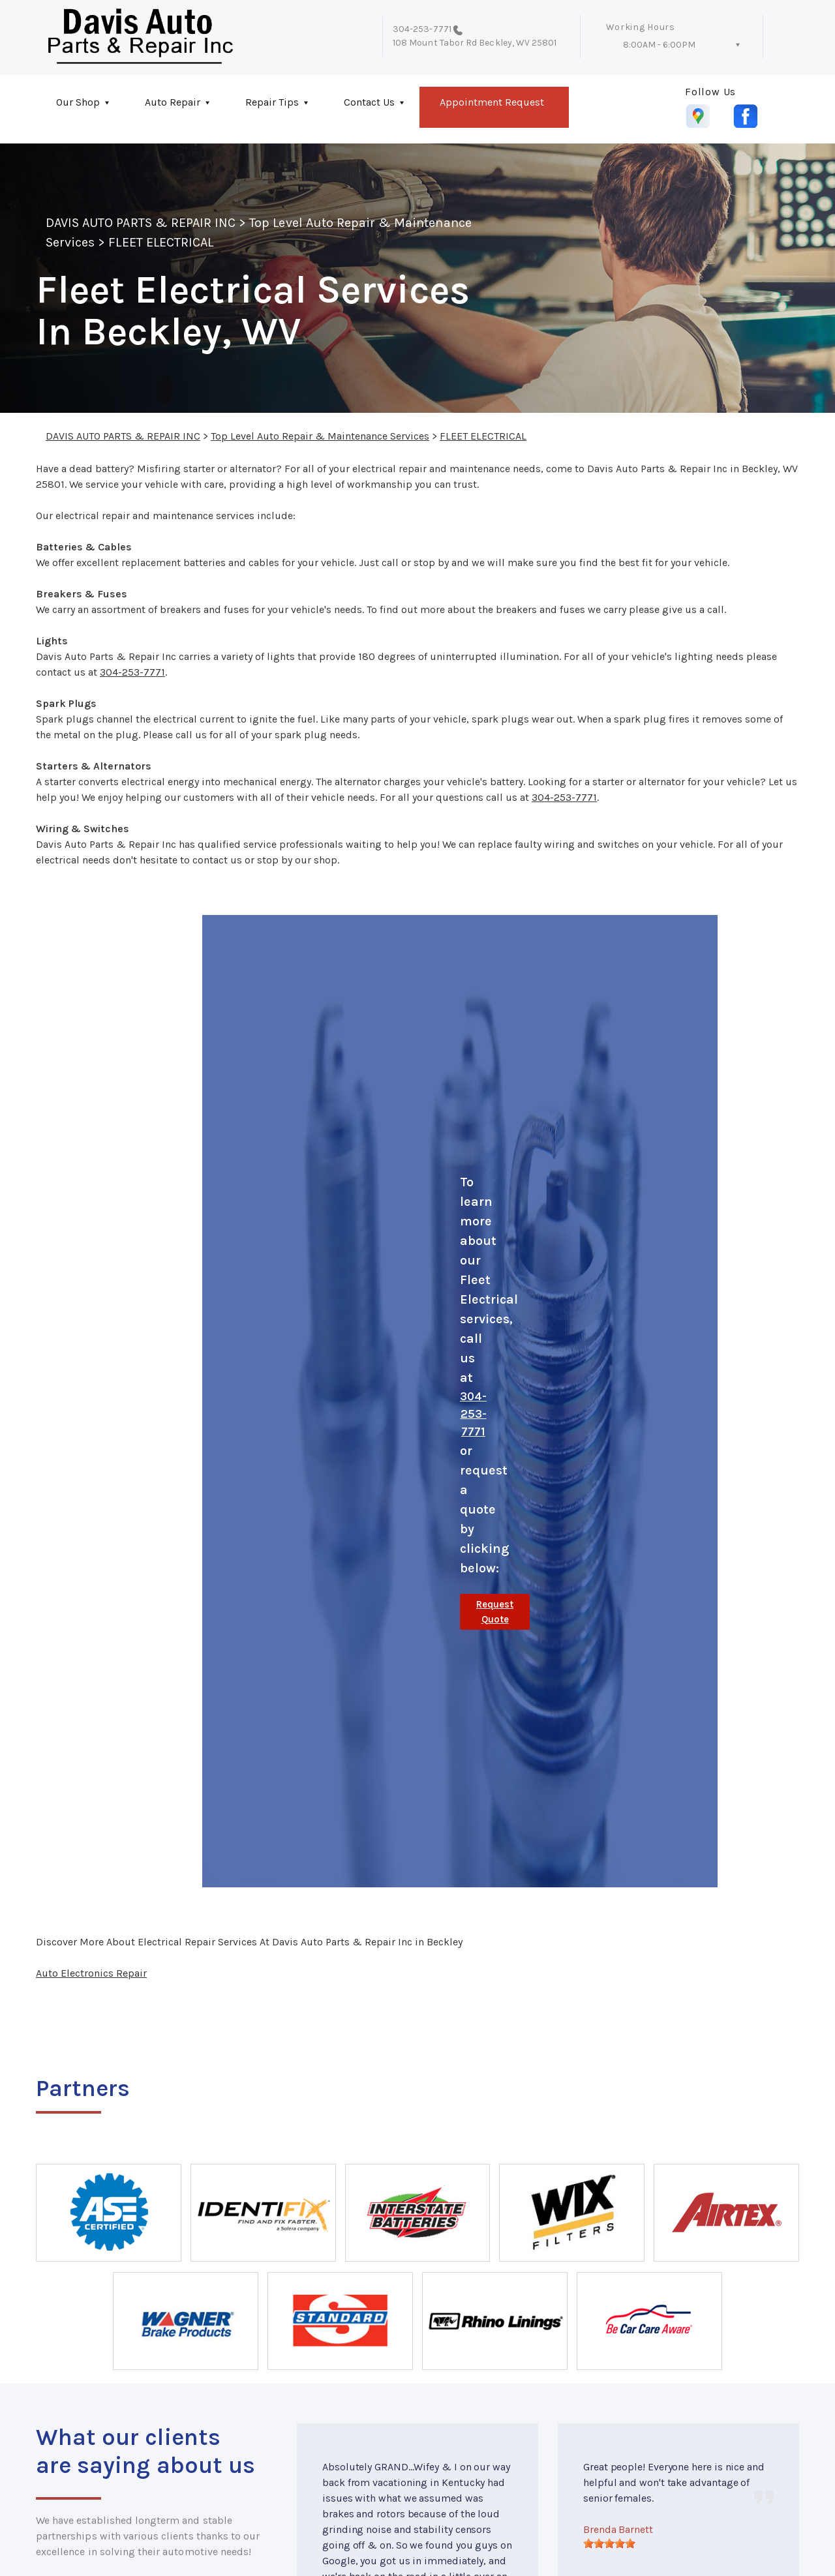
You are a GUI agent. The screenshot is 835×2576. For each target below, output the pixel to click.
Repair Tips (272, 102)
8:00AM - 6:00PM (659, 44)
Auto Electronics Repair (91, 1973)
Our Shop (78, 102)
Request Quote (494, 1611)
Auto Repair (172, 102)
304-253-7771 (422, 29)
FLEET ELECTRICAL (160, 242)
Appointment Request (492, 102)
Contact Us (369, 102)
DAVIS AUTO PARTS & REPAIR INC (140, 222)
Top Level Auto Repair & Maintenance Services (320, 436)
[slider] (609, 2543)
